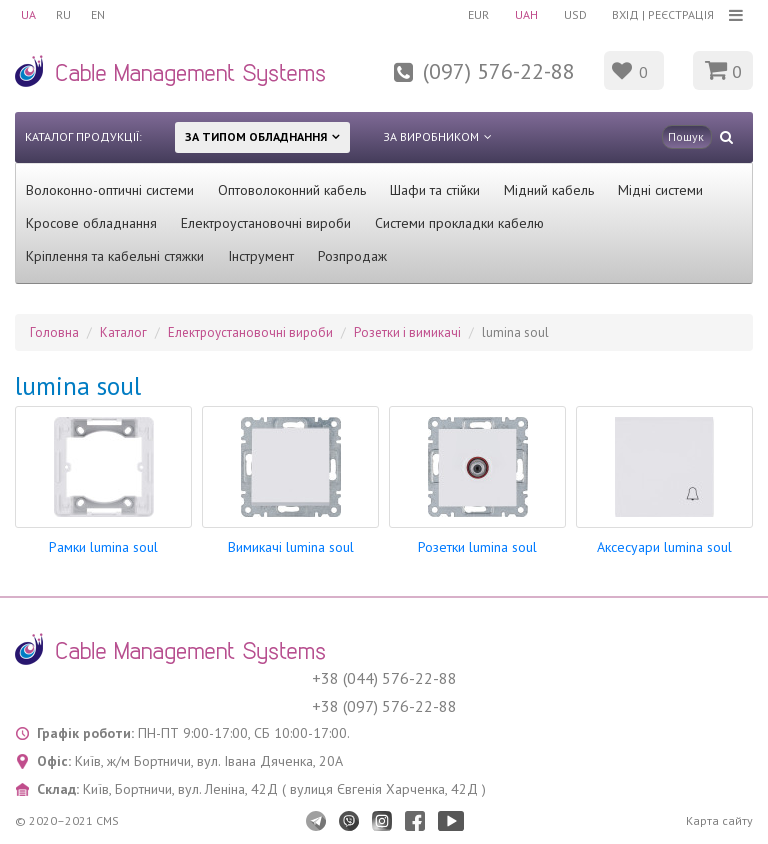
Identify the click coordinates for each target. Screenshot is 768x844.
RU (63, 14)
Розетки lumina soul (477, 547)
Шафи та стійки (435, 190)
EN (98, 14)
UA (28, 14)
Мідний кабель (549, 190)
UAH (526, 14)
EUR (478, 14)
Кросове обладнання (91, 223)
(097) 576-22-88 (499, 71)
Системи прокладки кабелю (459, 223)
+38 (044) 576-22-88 (384, 678)
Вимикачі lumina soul (291, 547)
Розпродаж (352, 256)
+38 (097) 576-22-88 (384, 706)
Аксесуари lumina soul (664, 547)
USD (575, 14)
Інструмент (261, 256)
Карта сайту (719, 820)
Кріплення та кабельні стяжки (115, 256)
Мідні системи (660, 190)
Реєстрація (681, 14)
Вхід (625, 14)
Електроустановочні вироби (266, 223)
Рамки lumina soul (103, 547)
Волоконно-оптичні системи (110, 190)
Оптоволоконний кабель (292, 190)
